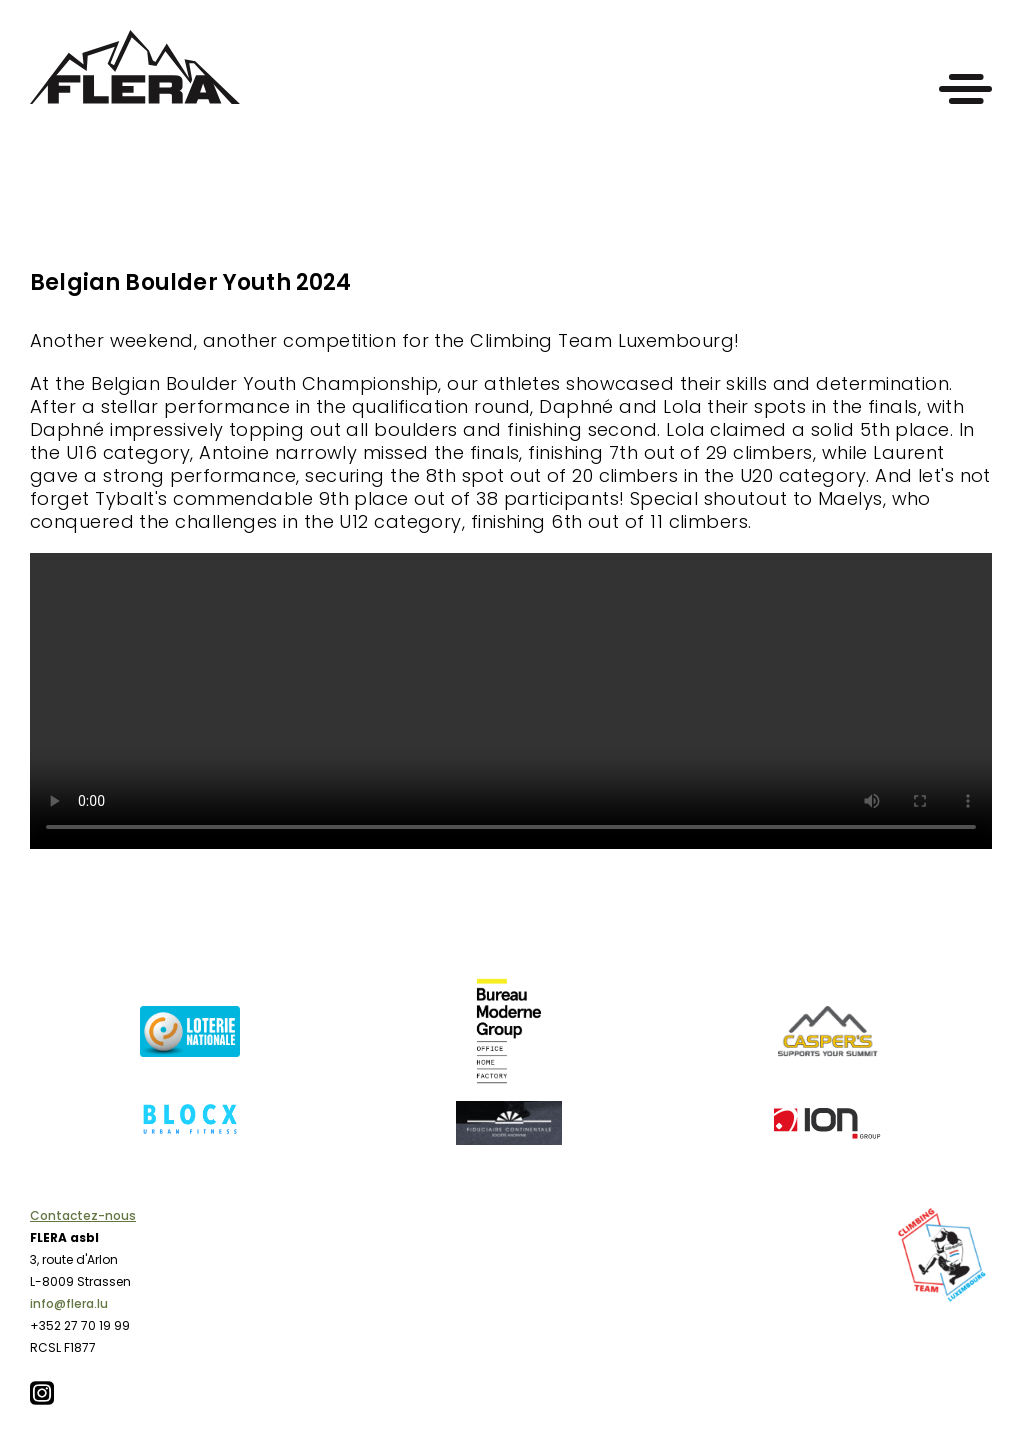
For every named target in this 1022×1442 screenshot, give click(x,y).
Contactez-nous (83, 1215)
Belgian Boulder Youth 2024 (191, 282)
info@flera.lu (69, 1303)
